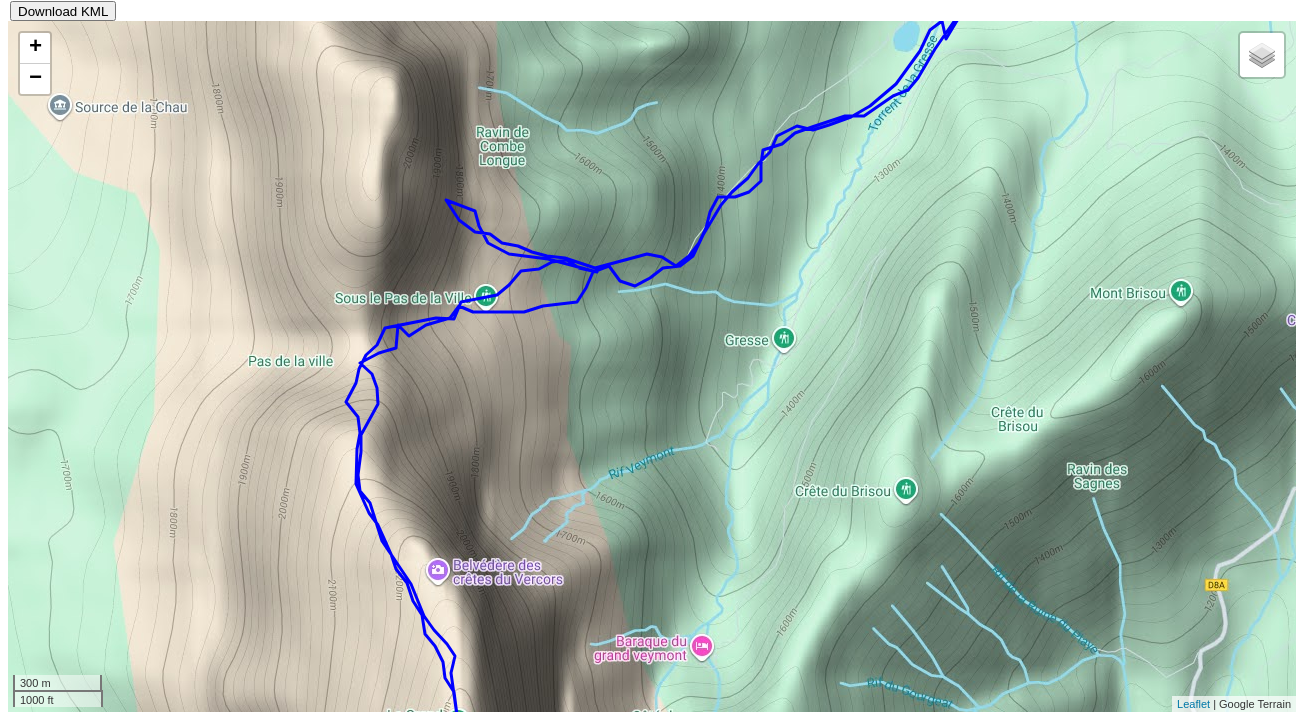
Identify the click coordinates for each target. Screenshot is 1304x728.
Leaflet (1193, 704)
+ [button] (35, 48)
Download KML (63, 11)
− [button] (35, 79)
